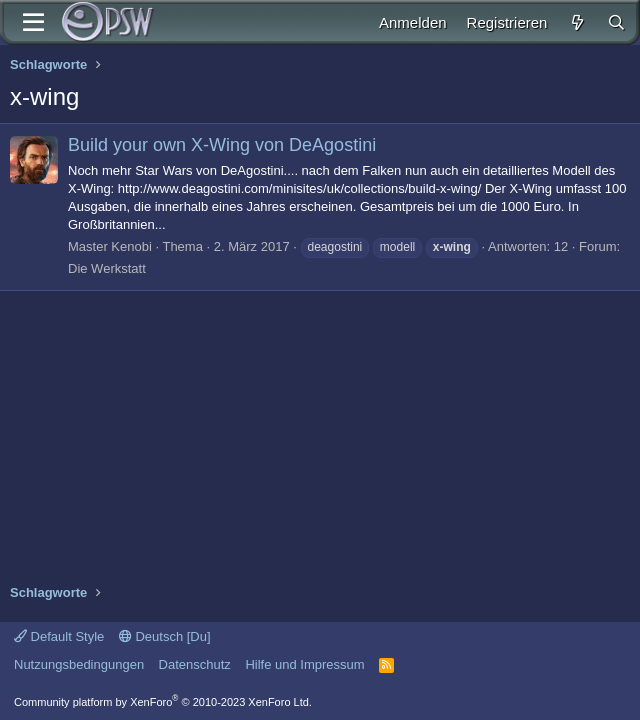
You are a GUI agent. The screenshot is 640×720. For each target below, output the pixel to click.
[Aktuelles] (576, 22)
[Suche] (616, 22)
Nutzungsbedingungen (79, 664)
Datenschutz (195, 664)
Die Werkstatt (107, 268)
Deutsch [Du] (165, 636)
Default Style (59, 636)
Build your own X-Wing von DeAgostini (222, 145)
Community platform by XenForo (163, 702)
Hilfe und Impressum (304, 664)
